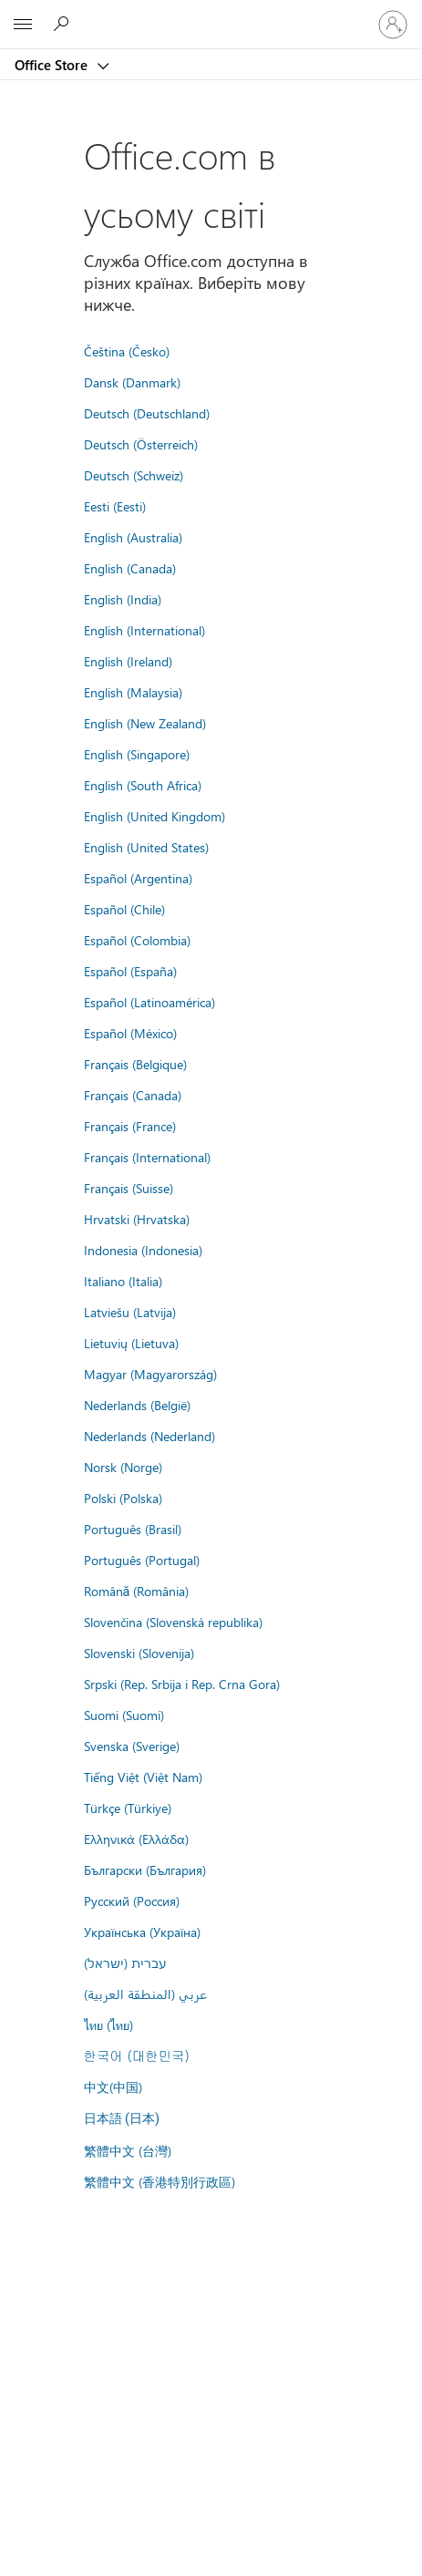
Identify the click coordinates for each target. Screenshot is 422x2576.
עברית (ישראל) (125, 1962)
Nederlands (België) (137, 1405)
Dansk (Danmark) (132, 382)
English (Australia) (133, 537)
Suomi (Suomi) (124, 1714)
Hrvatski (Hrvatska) (137, 1219)
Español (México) (130, 1033)
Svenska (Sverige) (132, 1745)
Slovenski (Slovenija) (139, 1652)
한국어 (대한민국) (137, 2055)
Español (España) (130, 971)
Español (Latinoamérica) (149, 1002)
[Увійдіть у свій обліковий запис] (393, 24)
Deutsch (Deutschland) (147, 413)
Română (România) (137, 1591)
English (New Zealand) (145, 723)
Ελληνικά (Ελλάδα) (136, 1838)
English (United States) (146, 847)
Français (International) (147, 1157)
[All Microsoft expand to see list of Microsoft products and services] (23, 24)
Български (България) (145, 1869)
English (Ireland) (128, 661)
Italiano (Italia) (123, 1281)
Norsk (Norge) (123, 1467)
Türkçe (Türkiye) (127, 1807)
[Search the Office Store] (63, 23)
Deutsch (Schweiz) (133, 475)
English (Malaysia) (133, 692)
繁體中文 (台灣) (127, 2150)
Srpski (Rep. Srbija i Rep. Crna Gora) (182, 1683)
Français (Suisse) (128, 1188)
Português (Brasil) (132, 1529)
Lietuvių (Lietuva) (131, 1343)
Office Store (53, 65)
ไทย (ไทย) (108, 2024)
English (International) (144, 630)
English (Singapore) (137, 754)
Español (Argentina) (138, 878)
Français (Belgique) (135, 1064)
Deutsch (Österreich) (141, 444)
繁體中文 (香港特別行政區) (159, 2181)
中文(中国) (113, 2086)
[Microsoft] (210, 14)
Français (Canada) (132, 1095)
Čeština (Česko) (127, 351)
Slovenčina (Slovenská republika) (173, 1622)
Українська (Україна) (142, 1931)
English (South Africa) (142, 785)
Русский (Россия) (132, 1900)
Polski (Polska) (123, 1498)
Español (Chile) (124, 909)
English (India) (122, 599)
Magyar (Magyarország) (150, 1374)
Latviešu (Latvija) (130, 1312)
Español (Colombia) (137, 940)
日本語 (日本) (122, 2119)
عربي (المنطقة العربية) (145, 1993)
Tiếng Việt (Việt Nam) (143, 1776)
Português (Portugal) (142, 1560)
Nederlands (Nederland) (149, 1436)
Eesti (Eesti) (115, 506)
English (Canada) (130, 568)
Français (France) (130, 1126)
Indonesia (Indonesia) (143, 1250)
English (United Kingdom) (154, 816)
